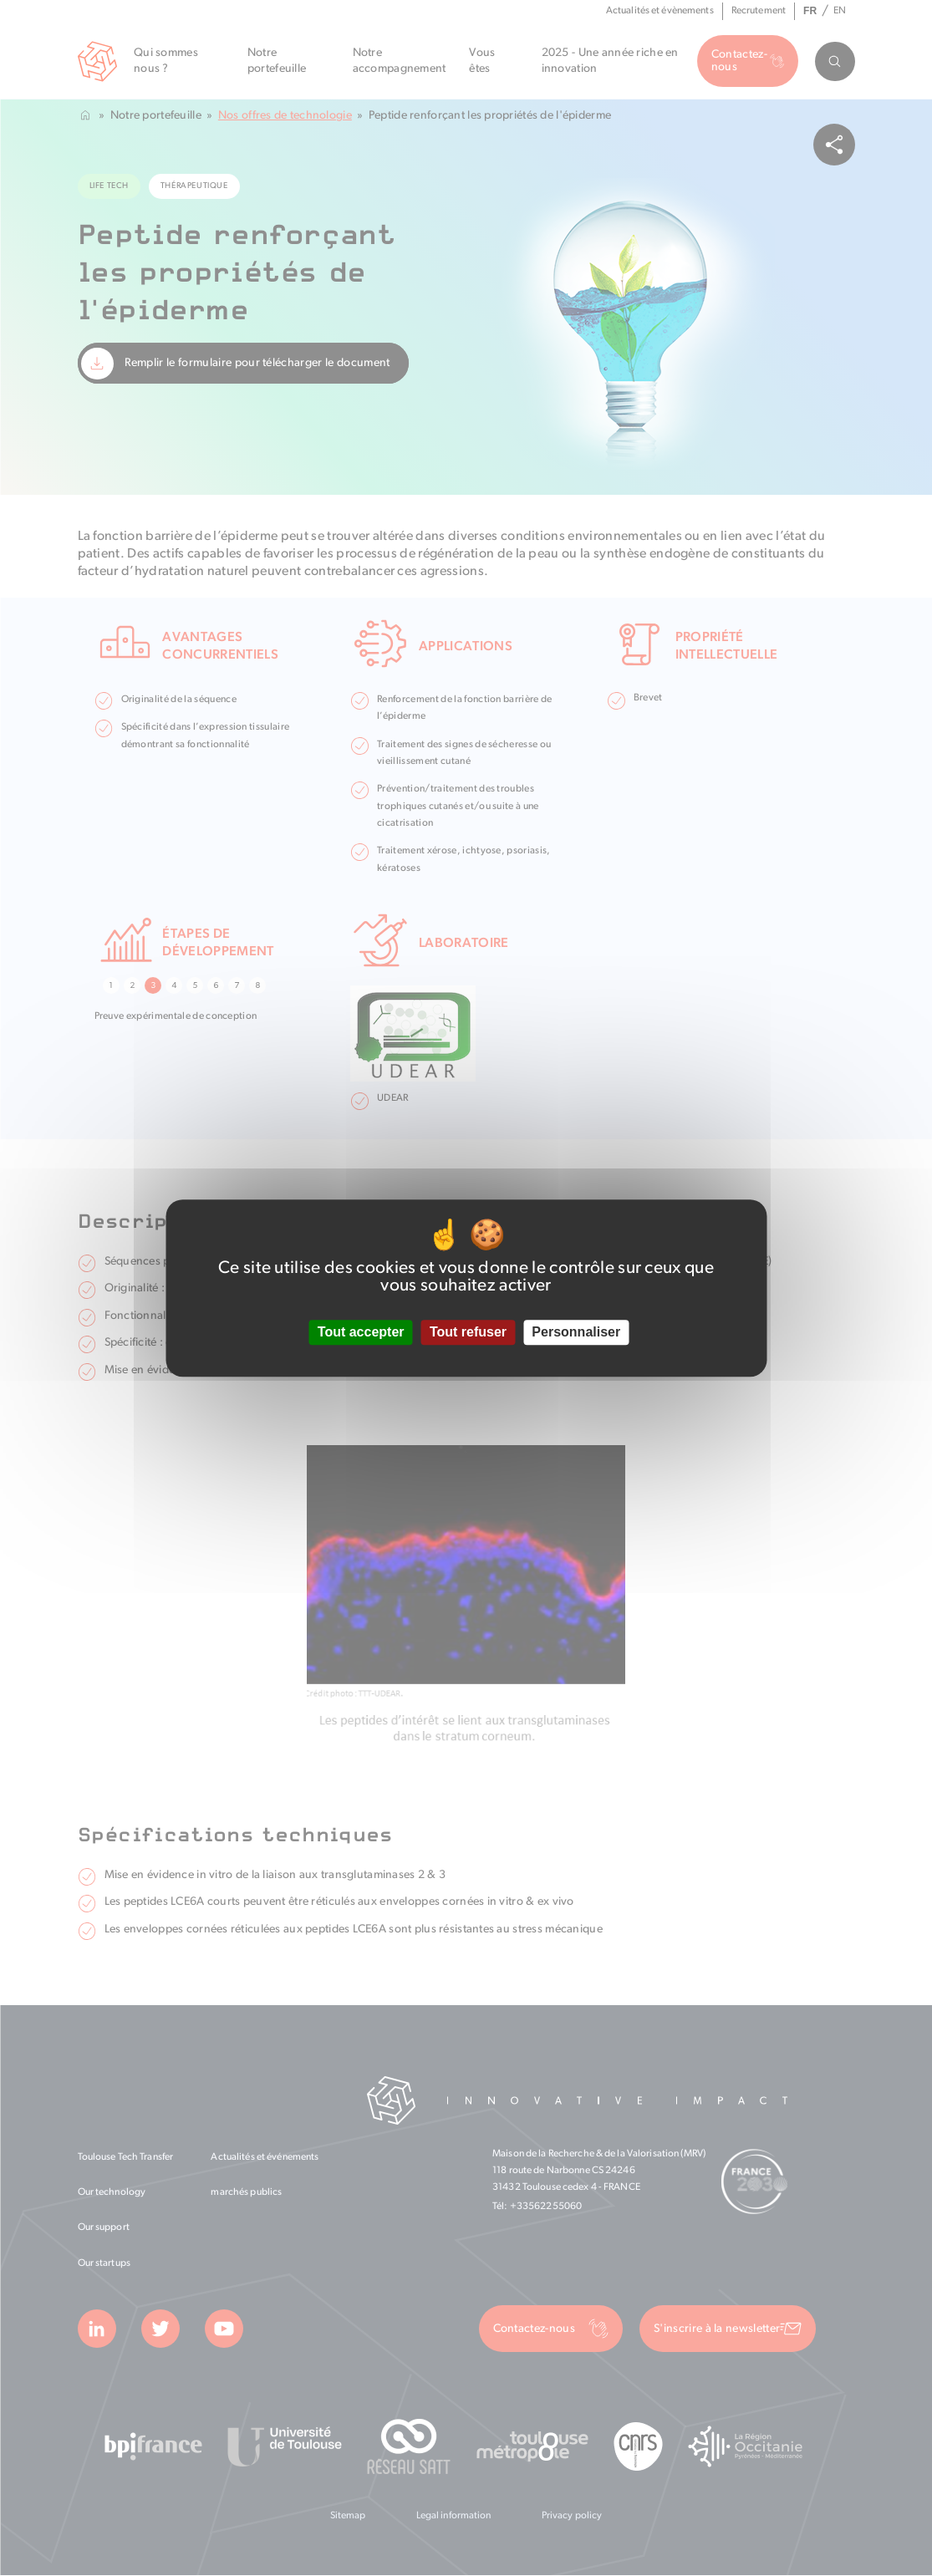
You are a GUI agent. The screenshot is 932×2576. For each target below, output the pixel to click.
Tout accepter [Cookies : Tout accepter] (361, 1333)
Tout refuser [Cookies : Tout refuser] (468, 1333)
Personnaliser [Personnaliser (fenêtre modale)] (576, 1333)
